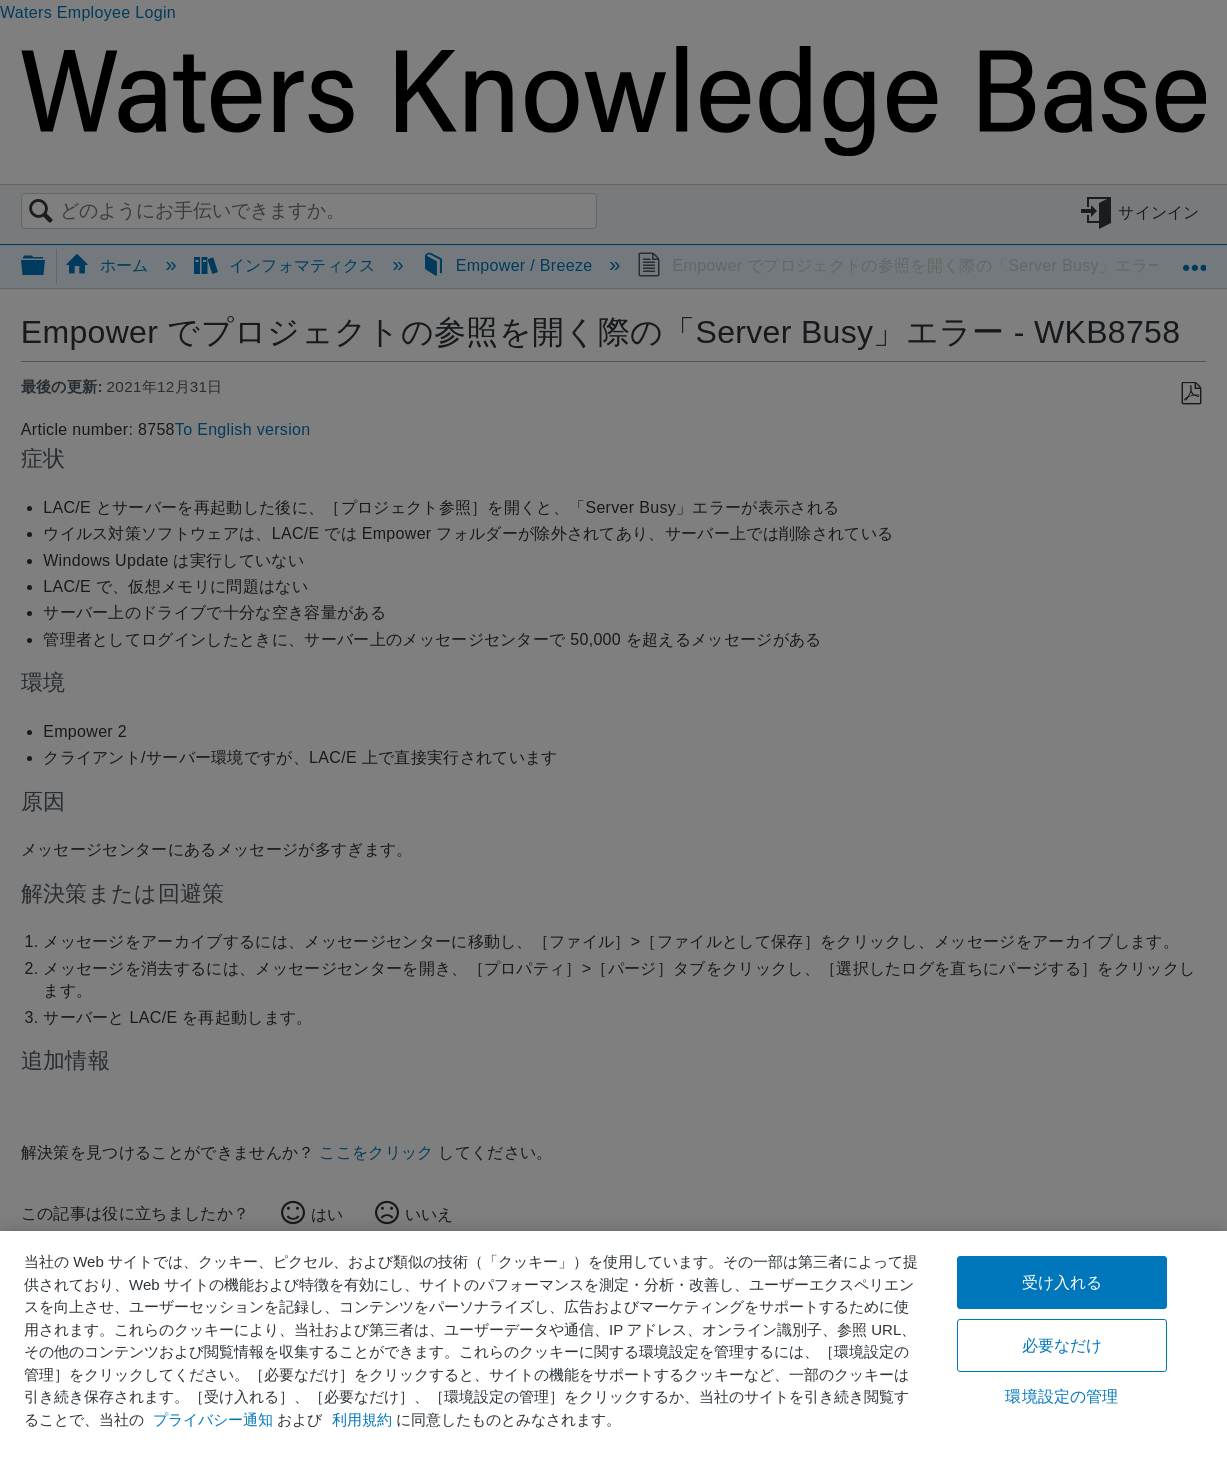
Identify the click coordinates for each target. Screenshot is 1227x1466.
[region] (613, 1348)
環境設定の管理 (1061, 1396)
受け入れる (1062, 1282)
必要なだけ (1062, 1345)
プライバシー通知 (213, 1419)
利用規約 (362, 1419)
